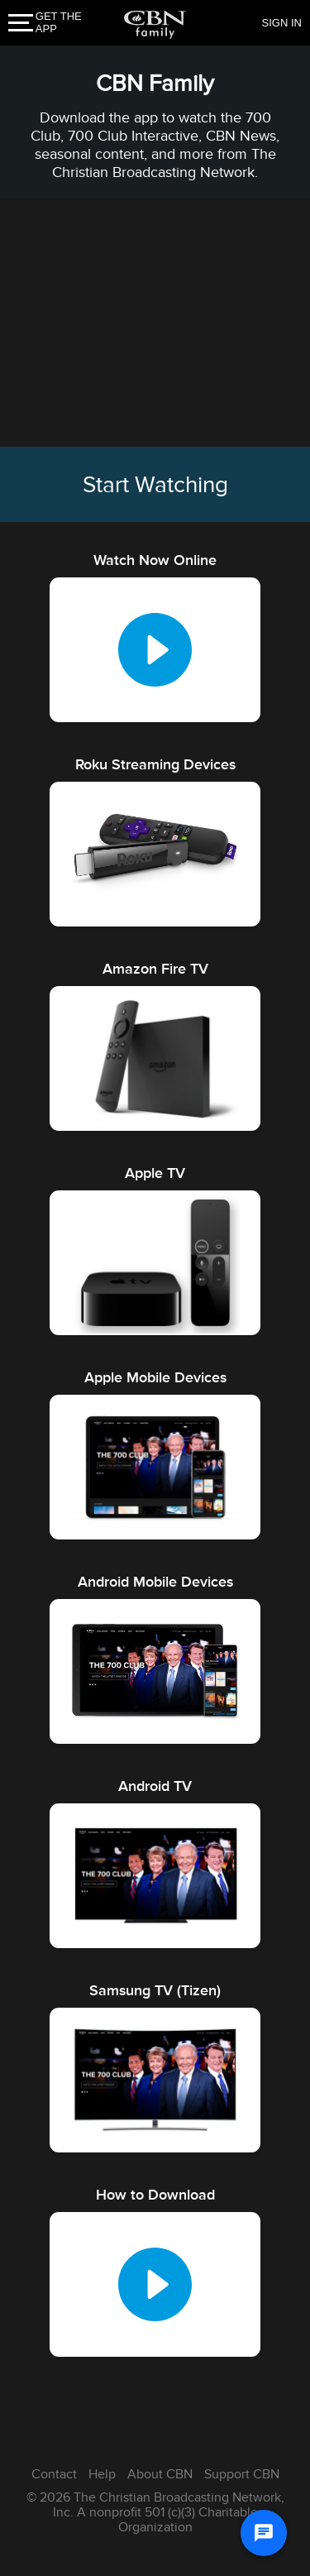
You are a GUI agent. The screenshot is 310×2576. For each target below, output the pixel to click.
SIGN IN (282, 23)
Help (102, 2474)
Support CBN (241, 2474)
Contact (54, 2474)
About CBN (160, 2474)
